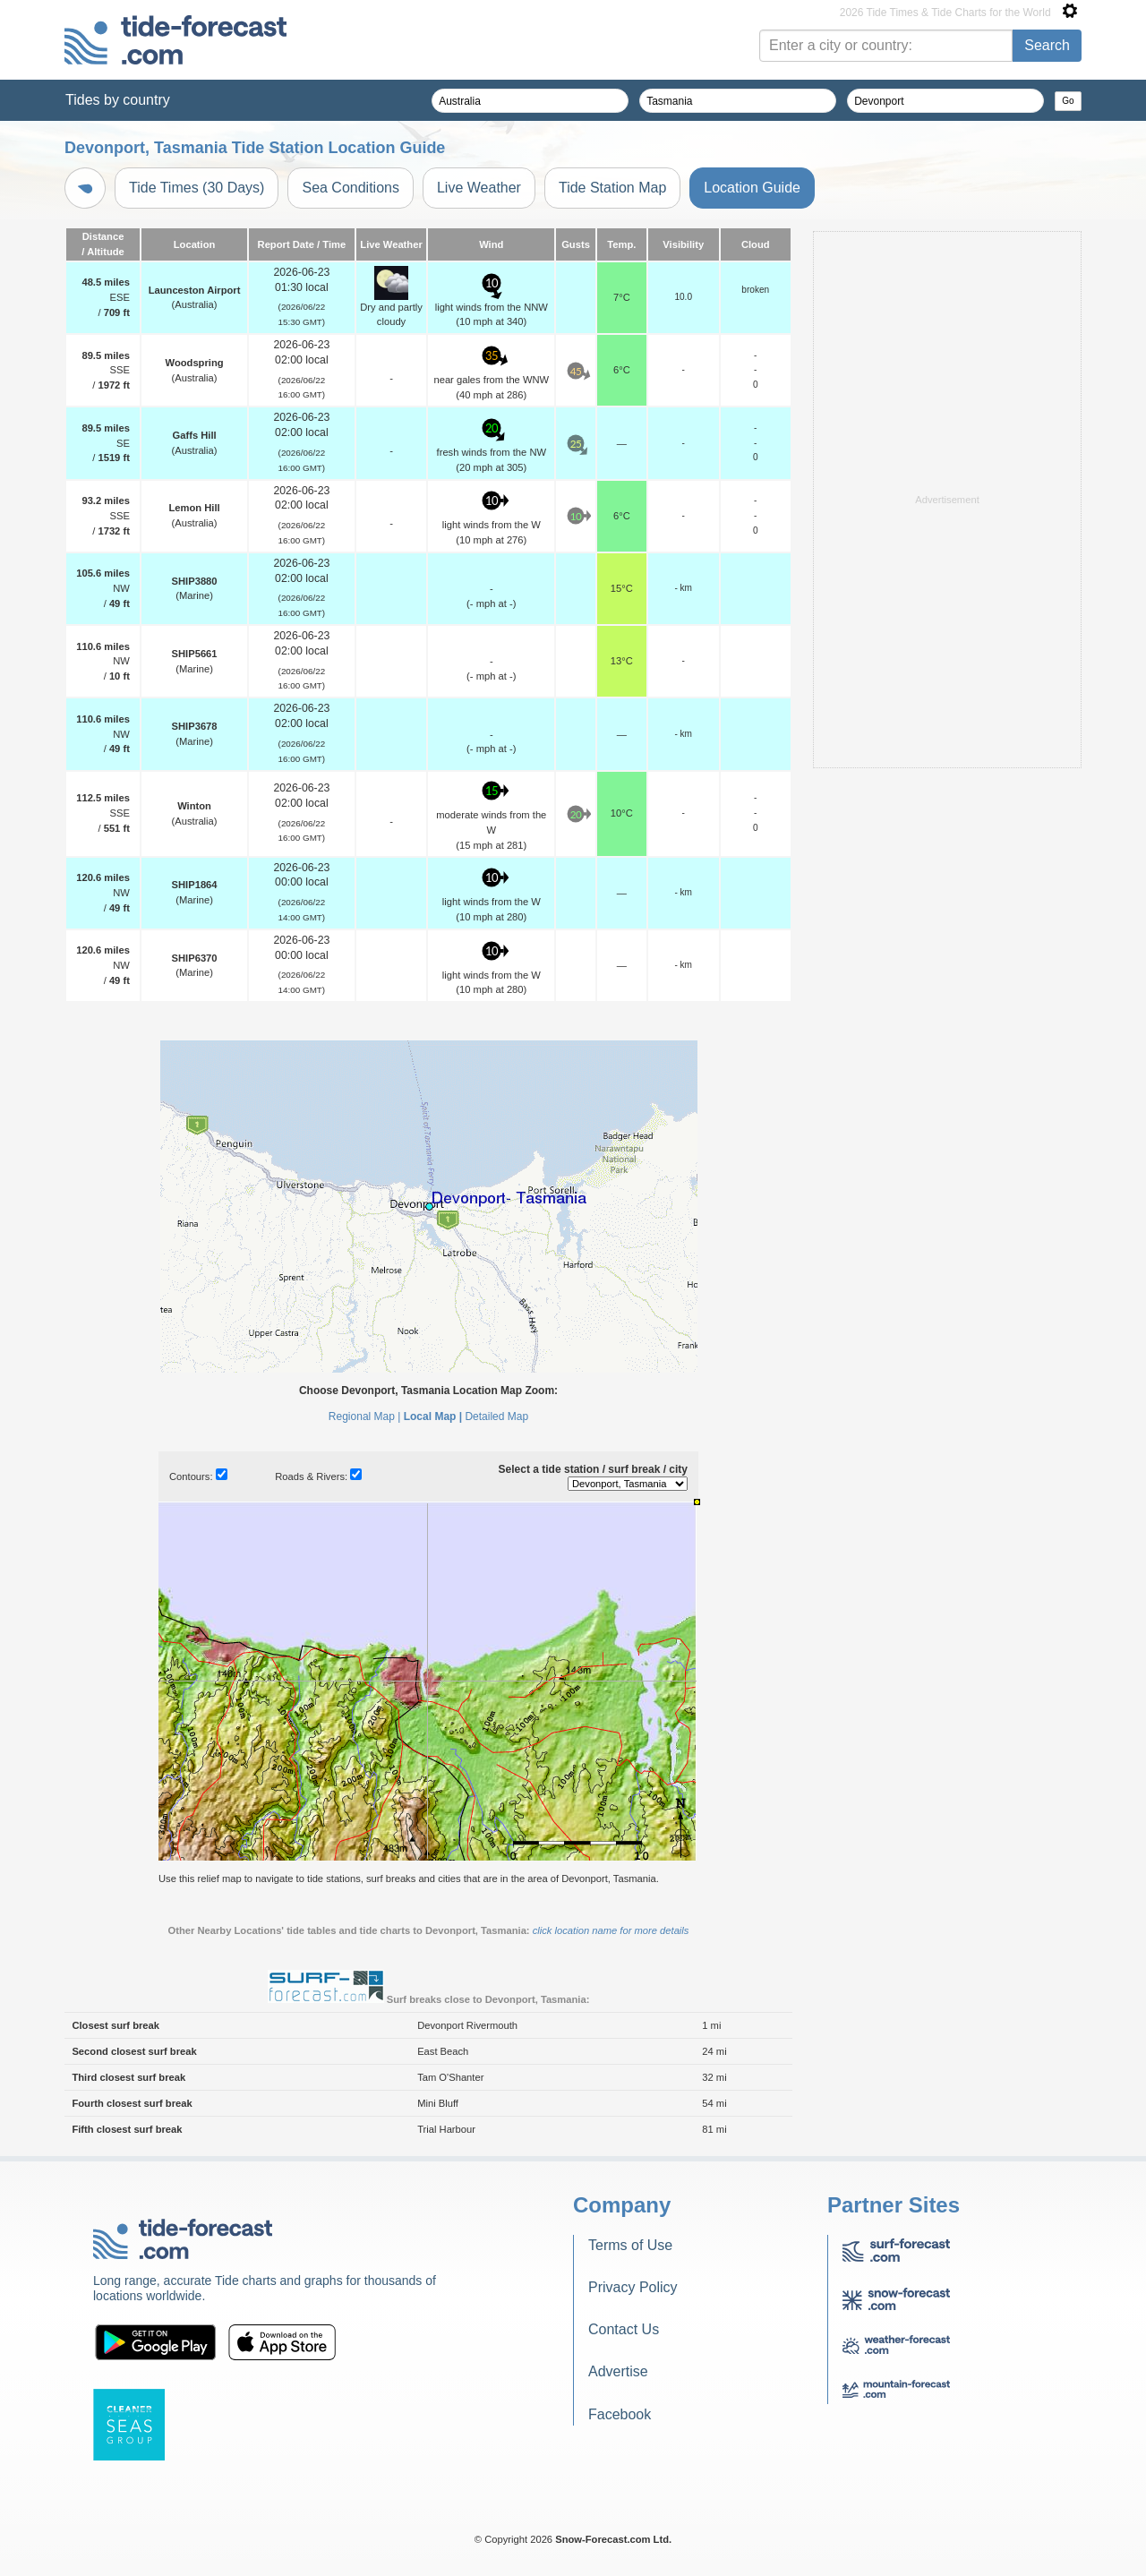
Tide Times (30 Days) (196, 187)
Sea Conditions (350, 187)
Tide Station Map (612, 187)
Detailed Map (496, 1416)
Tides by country (117, 99)
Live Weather (479, 187)
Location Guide (752, 187)
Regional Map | (365, 1416)
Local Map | (433, 1416)
